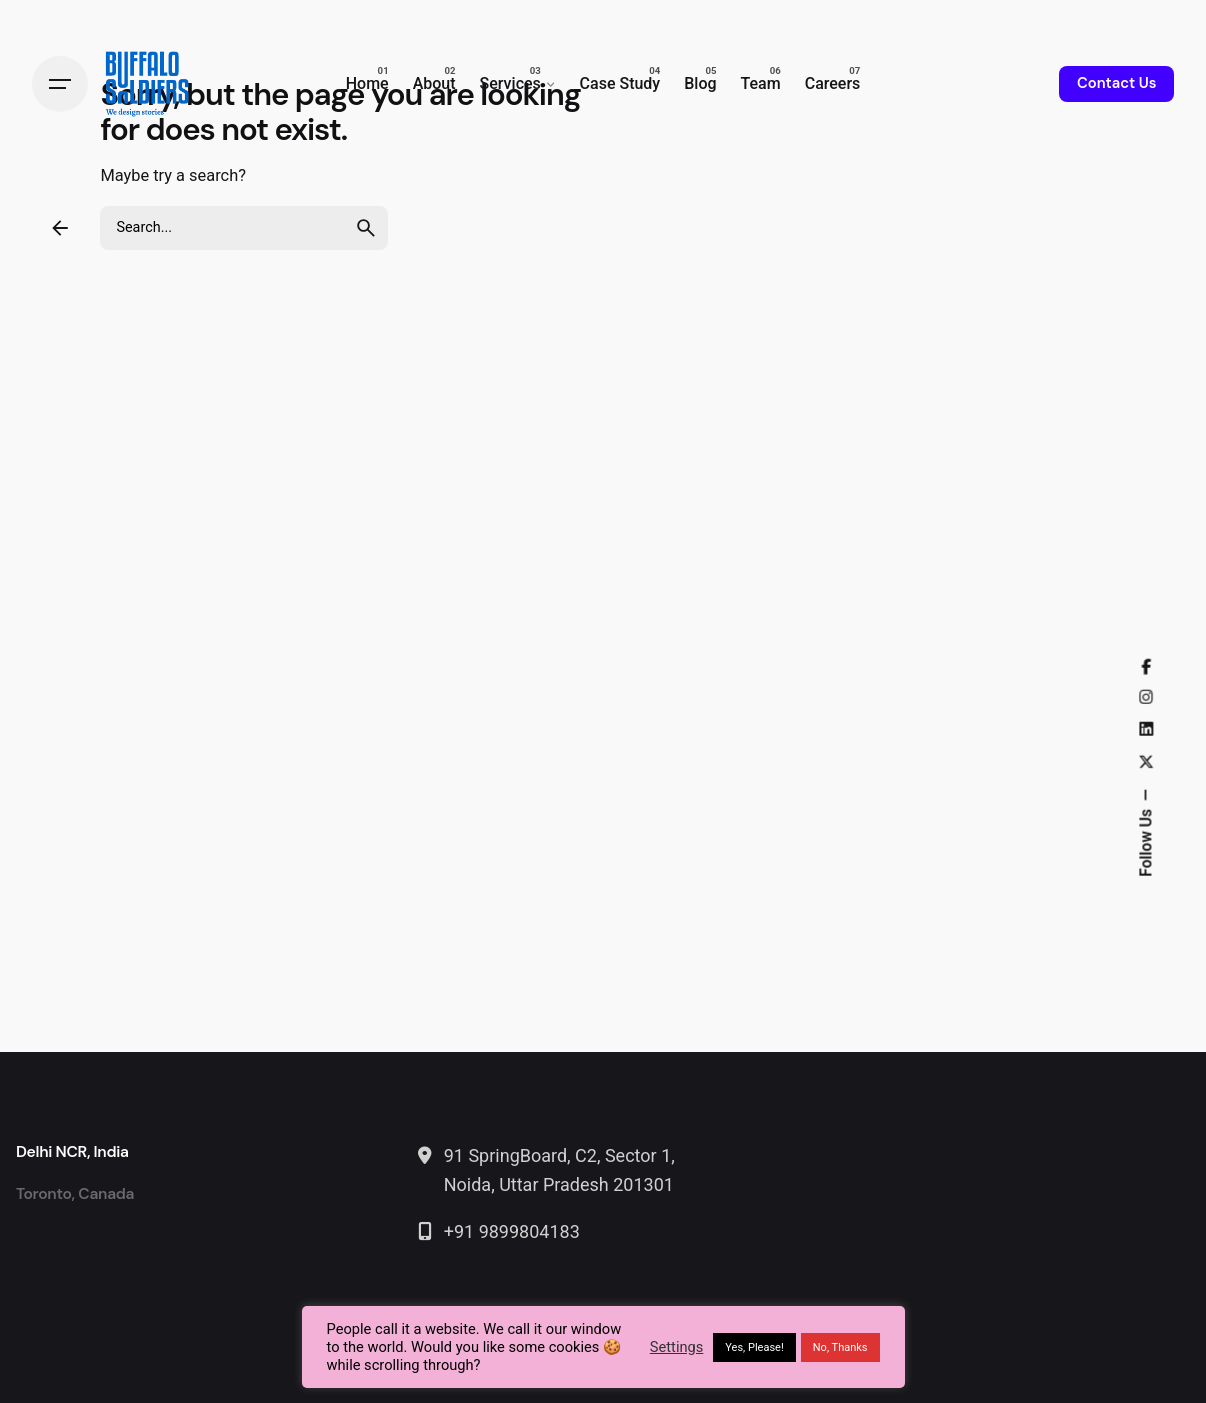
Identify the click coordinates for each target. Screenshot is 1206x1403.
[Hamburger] (60, 84)
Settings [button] (677, 1347)
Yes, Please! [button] (754, 1347)
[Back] (60, 228)
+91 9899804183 (512, 1231)
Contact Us (1116, 83)
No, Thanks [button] (840, 1347)
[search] (366, 228)
